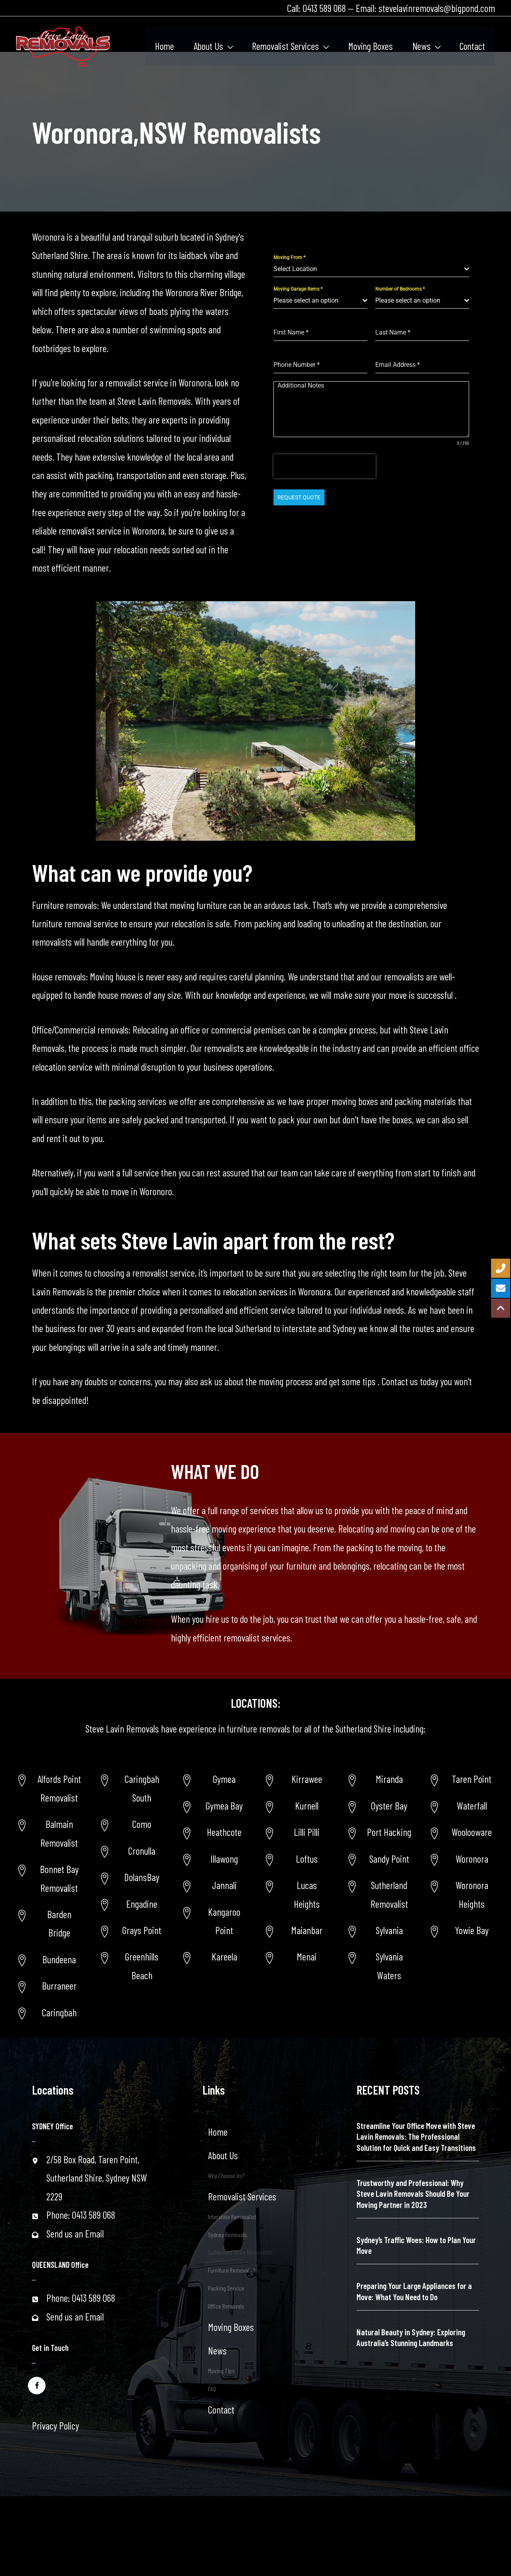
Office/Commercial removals (80, 1030)
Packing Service (226, 2288)
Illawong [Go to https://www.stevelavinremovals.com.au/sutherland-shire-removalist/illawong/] (224, 1859)
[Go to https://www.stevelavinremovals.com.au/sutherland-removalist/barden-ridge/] (49, 1923)
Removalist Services (242, 2196)
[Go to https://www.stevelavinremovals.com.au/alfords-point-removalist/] (49, 1788)
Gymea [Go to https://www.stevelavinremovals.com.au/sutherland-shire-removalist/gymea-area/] (224, 1779)
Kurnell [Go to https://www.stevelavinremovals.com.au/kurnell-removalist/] (307, 1806)
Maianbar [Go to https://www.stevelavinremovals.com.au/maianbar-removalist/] (307, 1930)
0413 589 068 (324, 8)
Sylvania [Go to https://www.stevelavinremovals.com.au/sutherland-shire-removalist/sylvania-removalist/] (389, 1930)
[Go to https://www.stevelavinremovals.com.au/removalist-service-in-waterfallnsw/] (461, 1805)
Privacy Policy (55, 2425)
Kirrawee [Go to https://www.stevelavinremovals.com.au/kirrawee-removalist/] (306, 1779)
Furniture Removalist (231, 2270)
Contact (221, 2410)
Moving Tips (221, 2370)
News (217, 2350)
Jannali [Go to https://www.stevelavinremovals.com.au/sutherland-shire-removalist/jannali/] (224, 1885)
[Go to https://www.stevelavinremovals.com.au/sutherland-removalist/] (379, 1894)
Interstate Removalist (232, 2216)
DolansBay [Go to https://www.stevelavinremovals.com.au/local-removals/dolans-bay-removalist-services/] (141, 1877)
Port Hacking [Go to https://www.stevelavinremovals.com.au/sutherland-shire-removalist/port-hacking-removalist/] (389, 1832)
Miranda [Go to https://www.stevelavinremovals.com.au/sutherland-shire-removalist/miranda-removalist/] (389, 1779)
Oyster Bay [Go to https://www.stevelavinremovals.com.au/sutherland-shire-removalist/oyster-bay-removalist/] (389, 1806)
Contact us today (409, 1381)
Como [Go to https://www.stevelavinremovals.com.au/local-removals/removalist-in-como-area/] (141, 1824)
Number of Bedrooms (400, 289)
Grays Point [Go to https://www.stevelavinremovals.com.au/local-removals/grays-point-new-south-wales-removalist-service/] (141, 1930)
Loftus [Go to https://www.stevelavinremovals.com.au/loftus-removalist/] (307, 1859)
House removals (59, 976)
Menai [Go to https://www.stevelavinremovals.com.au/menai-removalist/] (307, 1956)
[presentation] (324, 466)
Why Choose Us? (226, 2175)
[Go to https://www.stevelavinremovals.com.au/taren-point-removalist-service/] (461, 1779)
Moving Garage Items (298, 289)
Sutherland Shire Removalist (240, 2252)
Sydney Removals (227, 2234)
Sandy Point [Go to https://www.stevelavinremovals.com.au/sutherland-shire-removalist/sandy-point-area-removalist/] (389, 1859)
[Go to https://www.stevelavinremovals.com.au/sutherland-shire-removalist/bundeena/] (49, 1959)
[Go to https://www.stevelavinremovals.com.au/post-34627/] (461, 1894)
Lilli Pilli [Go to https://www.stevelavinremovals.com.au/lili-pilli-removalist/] (306, 1832)
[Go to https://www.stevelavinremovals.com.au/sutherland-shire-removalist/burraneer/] (49, 1985)
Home (218, 2132)
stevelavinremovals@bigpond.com (436, 8)
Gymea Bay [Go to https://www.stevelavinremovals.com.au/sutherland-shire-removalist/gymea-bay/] (224, 1806)
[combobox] (371, 269)
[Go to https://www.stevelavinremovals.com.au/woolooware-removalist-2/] (461, 1832)
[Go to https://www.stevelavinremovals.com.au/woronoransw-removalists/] (461, 1858)
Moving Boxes (231, 2327)
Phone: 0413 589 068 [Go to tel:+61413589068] (80, 2215)
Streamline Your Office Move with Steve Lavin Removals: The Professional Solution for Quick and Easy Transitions (416, 2136)
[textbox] (368, 269)
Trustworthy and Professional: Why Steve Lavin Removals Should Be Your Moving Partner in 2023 (413, 2194)
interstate (298, 1328)
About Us (223, 2155)
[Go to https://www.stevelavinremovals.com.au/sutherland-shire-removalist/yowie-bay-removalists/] (461, 1930)
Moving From (289, 257)
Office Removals (226, 2306)
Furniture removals (64, 905)
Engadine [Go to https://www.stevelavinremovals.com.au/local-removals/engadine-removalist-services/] (141, 1904)
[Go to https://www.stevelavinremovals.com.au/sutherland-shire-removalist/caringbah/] (49, 2012)
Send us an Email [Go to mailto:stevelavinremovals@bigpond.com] (75, 2233)
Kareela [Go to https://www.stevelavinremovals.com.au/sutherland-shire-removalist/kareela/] (224, 1956)
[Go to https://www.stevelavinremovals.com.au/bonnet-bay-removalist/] (49, 1878)
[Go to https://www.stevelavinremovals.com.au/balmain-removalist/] (49, 1833)
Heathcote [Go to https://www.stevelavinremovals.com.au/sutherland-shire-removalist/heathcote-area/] (224, 1832)
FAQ (212, 2388)
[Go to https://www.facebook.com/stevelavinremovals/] (37, 2385)
